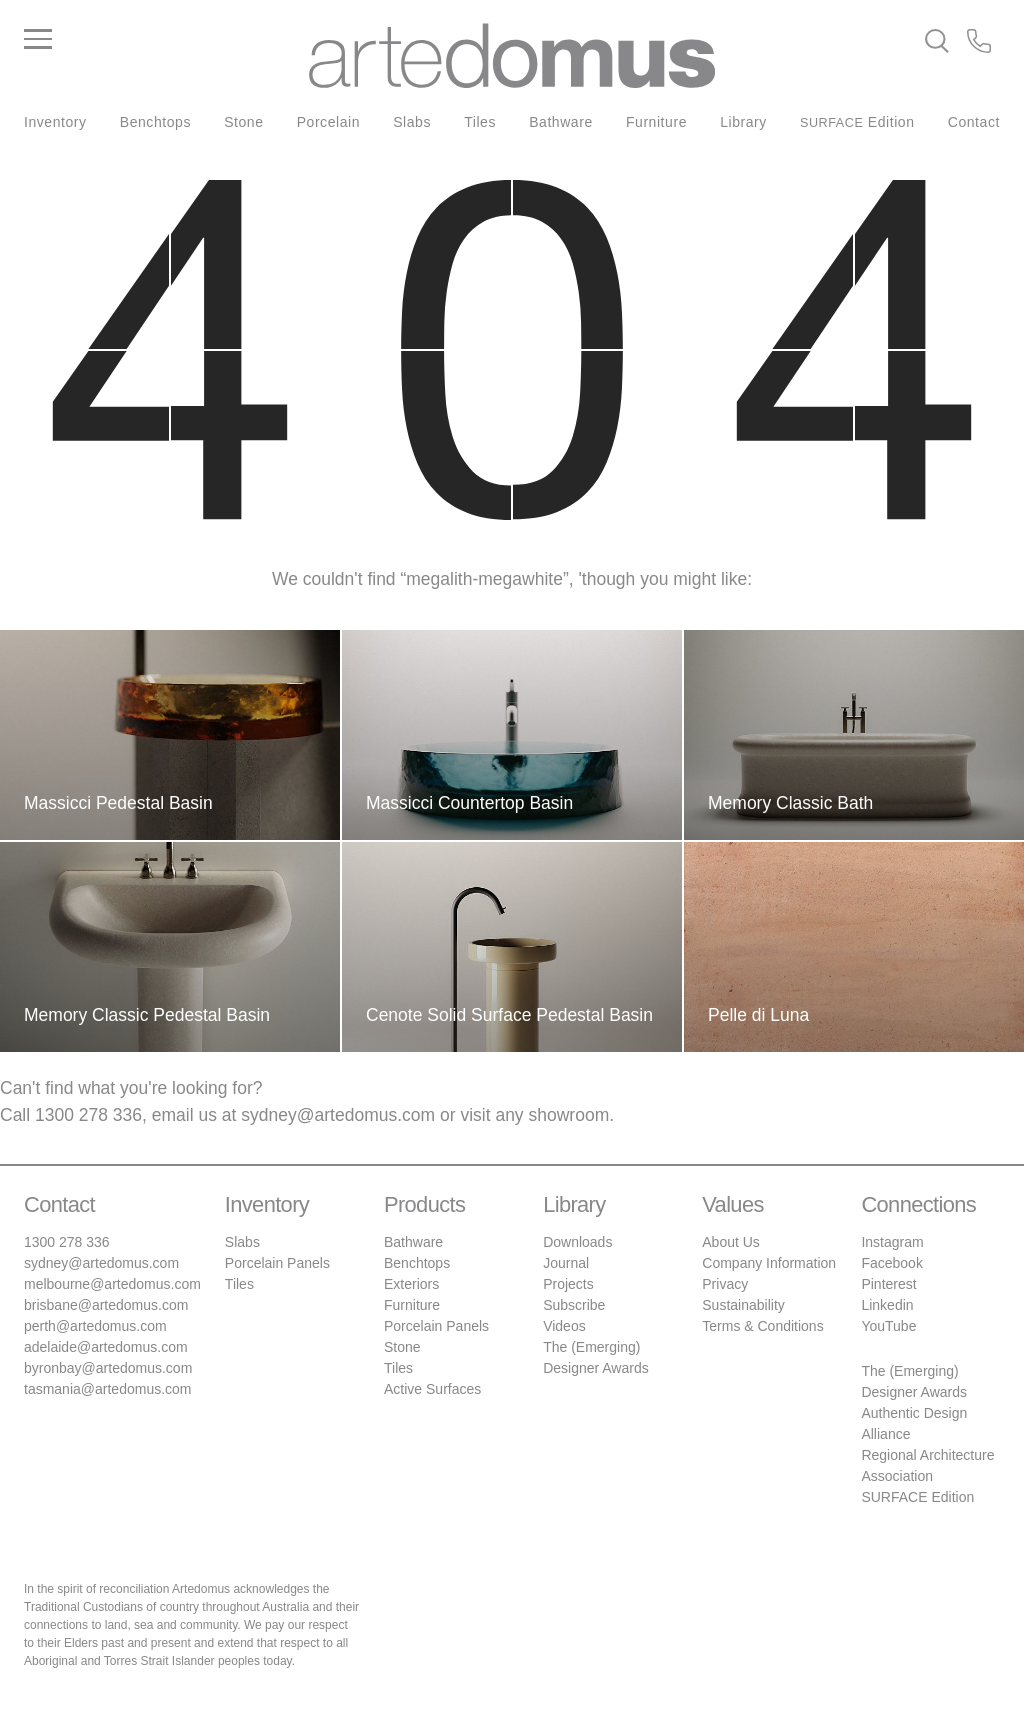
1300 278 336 (88, 1115)
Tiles (480, 122)
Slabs (412, 122)
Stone (243, 122)
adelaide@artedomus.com (106, 1347)
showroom (569, 1115)
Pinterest (888, 1284)
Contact (974, 122)
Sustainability (743, 1305)
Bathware (561, 122)
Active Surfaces (432, 1389)
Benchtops (155, 122)
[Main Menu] (166, 40)
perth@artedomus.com (95, 1326)
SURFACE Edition (917, 1497)
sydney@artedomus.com (338, 1115)
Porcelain (328, 122)
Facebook (891, 1263)
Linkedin (887, 1305)
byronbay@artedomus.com (108, 1368)
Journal (566, 1263)
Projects (568, 1284)
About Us (731, 1242)
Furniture (656, 122)
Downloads (577, 1242)
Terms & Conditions (762, 1326)
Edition (857, 122)
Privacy (725, 1284)
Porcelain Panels (277, 1263)
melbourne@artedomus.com (112, 1284)
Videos (564, 1326)
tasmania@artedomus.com (108, 1389)
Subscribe (574, 1305)
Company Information (769, 1263)
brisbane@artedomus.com (106, 1305)
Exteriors (411, 1284)
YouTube (888, 1326)
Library (743, 122)
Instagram (892, 1242)
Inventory (55, 122)
